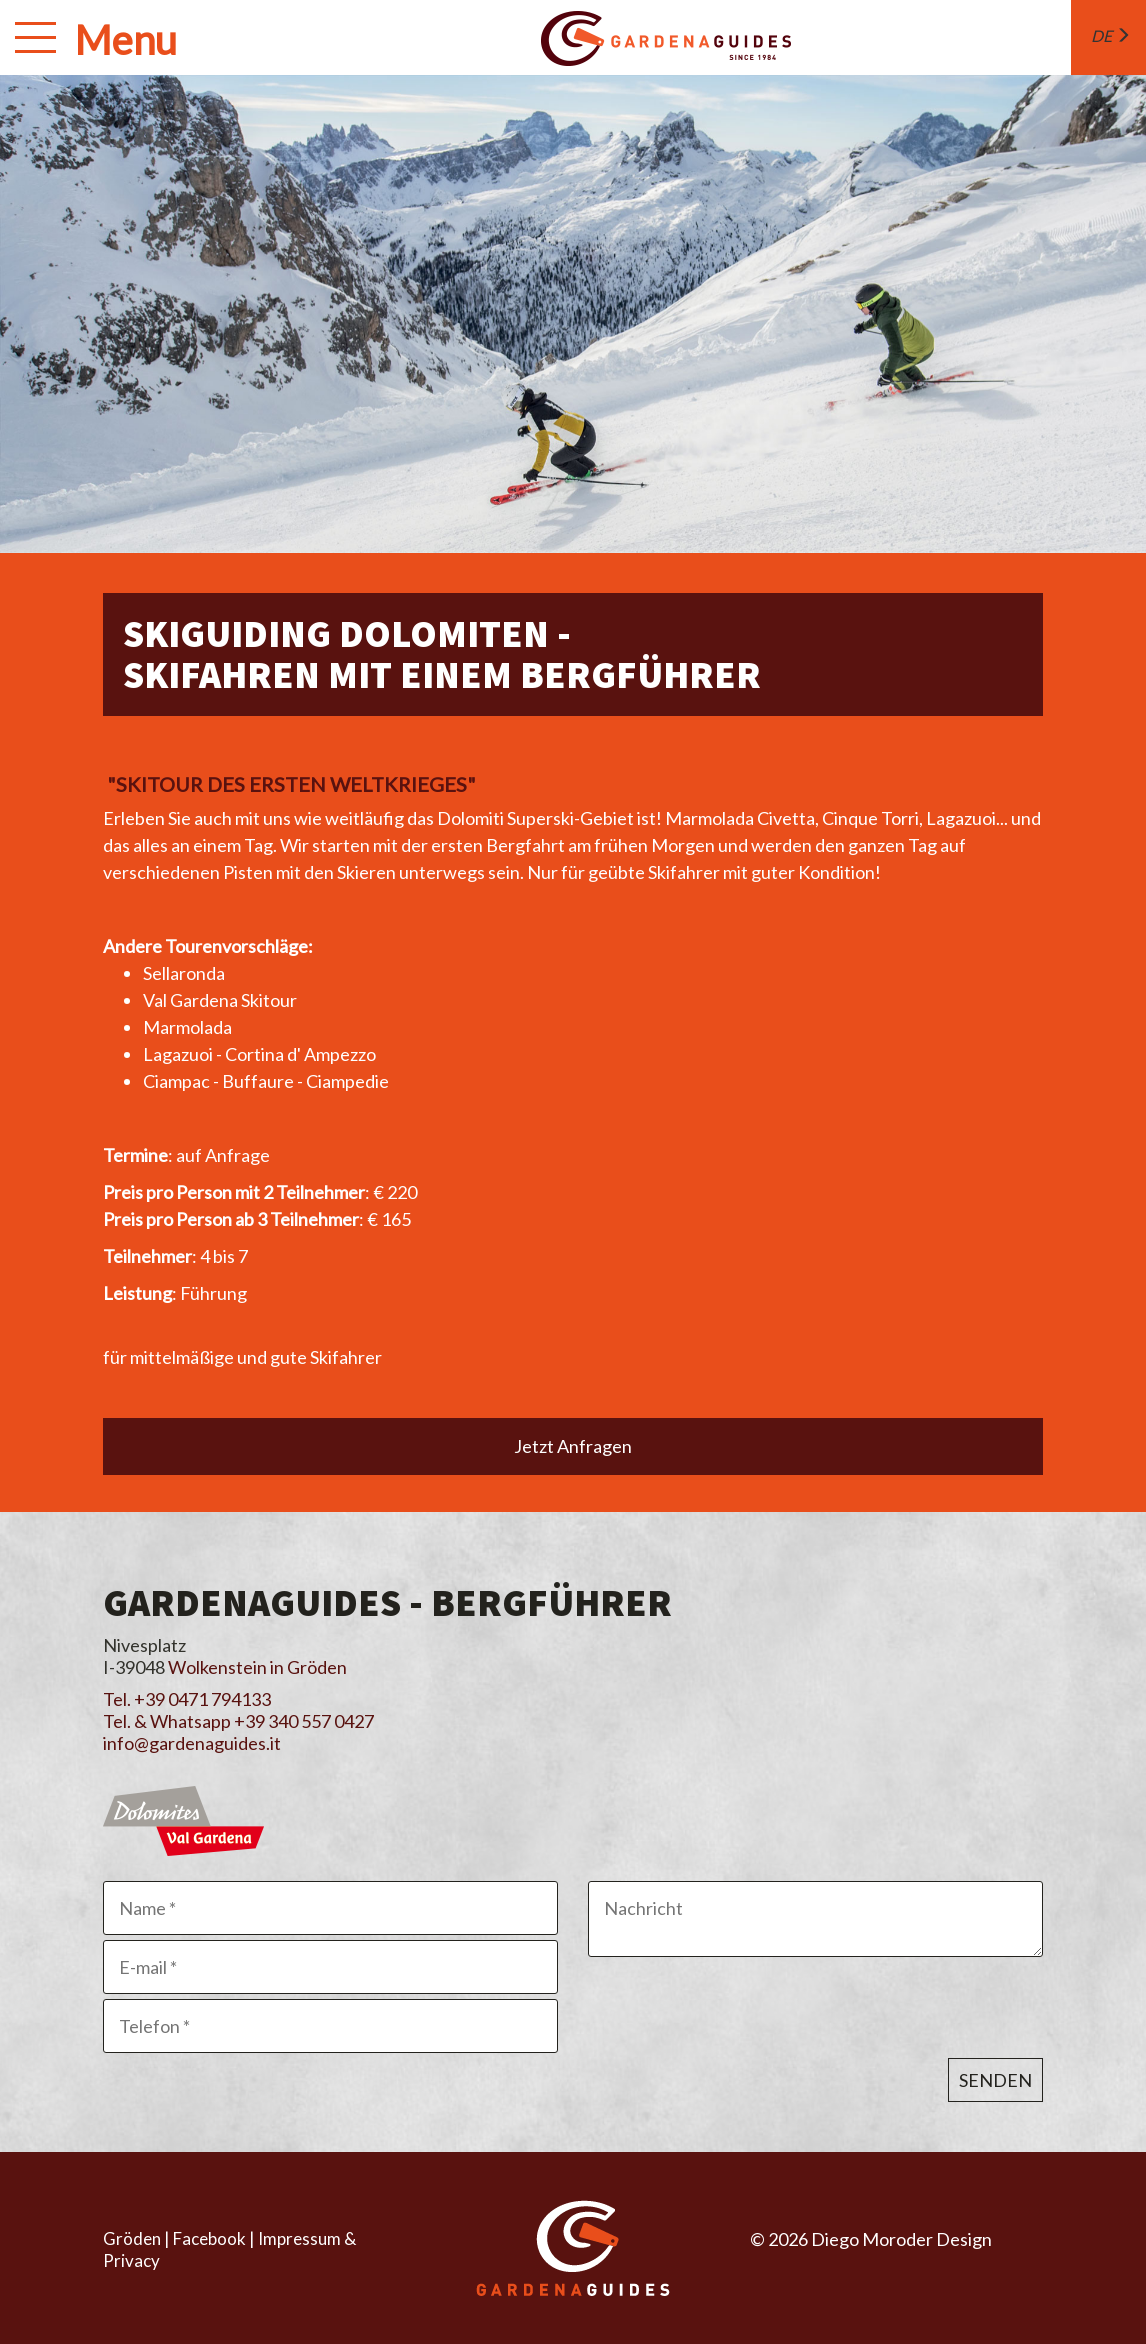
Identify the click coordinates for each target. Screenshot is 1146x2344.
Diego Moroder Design (901, 2239)
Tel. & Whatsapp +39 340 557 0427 (238, 1721)
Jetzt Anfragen (573, 1446)
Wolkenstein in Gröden (257, 1667)
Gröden (132, 2238)
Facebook (209, 2238)
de (1111, 35)
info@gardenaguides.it (192, 1743)
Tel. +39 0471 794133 (187, 1699)
